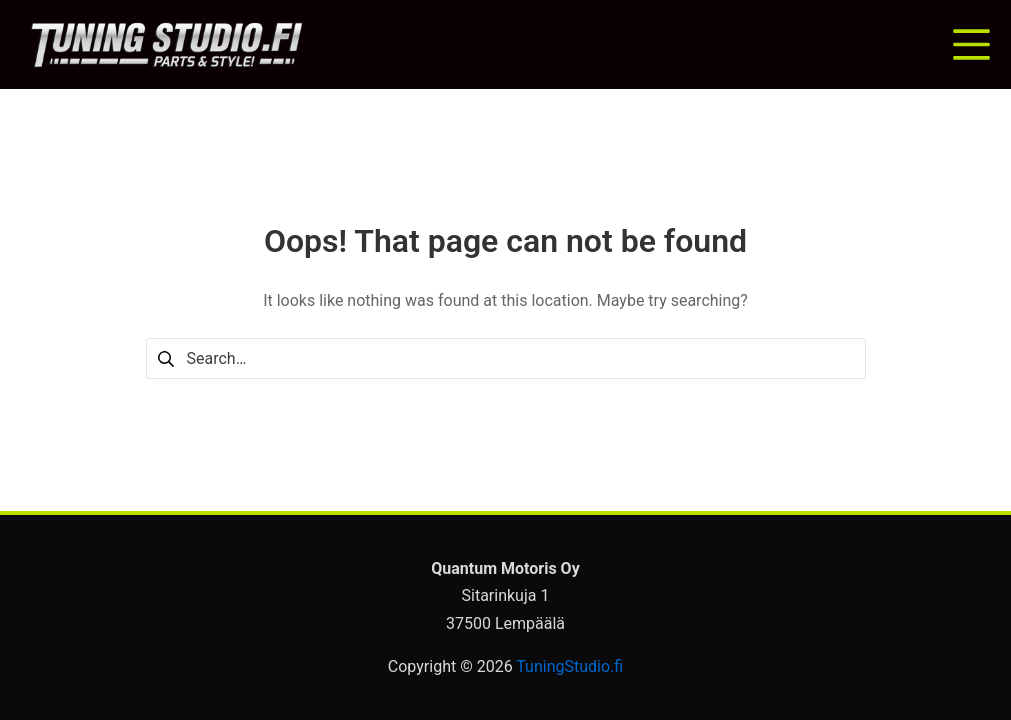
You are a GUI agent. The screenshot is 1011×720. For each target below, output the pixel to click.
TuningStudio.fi (569, 666)
